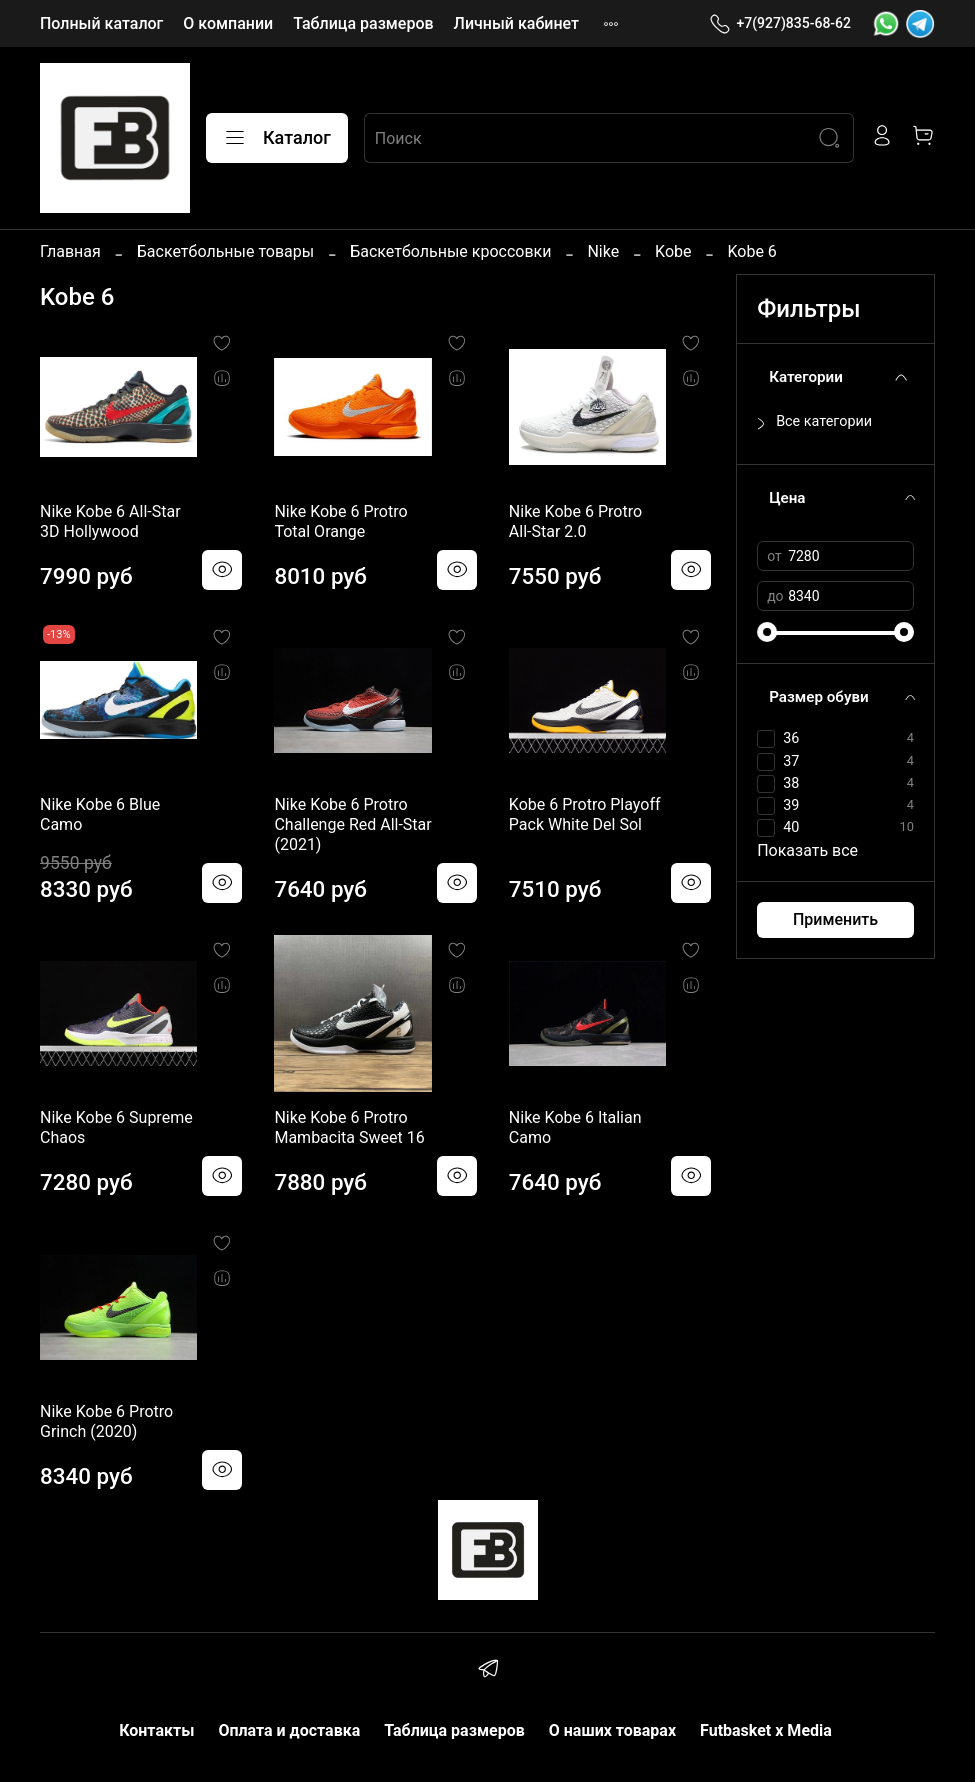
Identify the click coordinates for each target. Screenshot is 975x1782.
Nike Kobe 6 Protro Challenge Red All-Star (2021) (352, 824)
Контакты (156, 1730)
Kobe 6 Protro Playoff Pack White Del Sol (585, 814)
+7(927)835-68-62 (780, 23)
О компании (228, 23)
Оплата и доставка (289, 1730)
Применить (835, 919)
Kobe (673, 251)
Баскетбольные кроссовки (450, 251)
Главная (70, 251)
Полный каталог (101, 23)
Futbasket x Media (766, 1730)
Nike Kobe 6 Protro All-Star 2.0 (575, 521)
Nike (603, 251)
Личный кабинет (516, 23)
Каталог (277, 138)
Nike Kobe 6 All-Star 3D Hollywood (110, 521)
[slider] (767, 632)
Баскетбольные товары (225, 251)
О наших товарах (612, 1730)
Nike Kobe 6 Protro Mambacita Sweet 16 (349, 1127)
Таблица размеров (363, 23)
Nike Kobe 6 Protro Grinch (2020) (106, 1421)
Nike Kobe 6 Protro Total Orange (340, 521)
